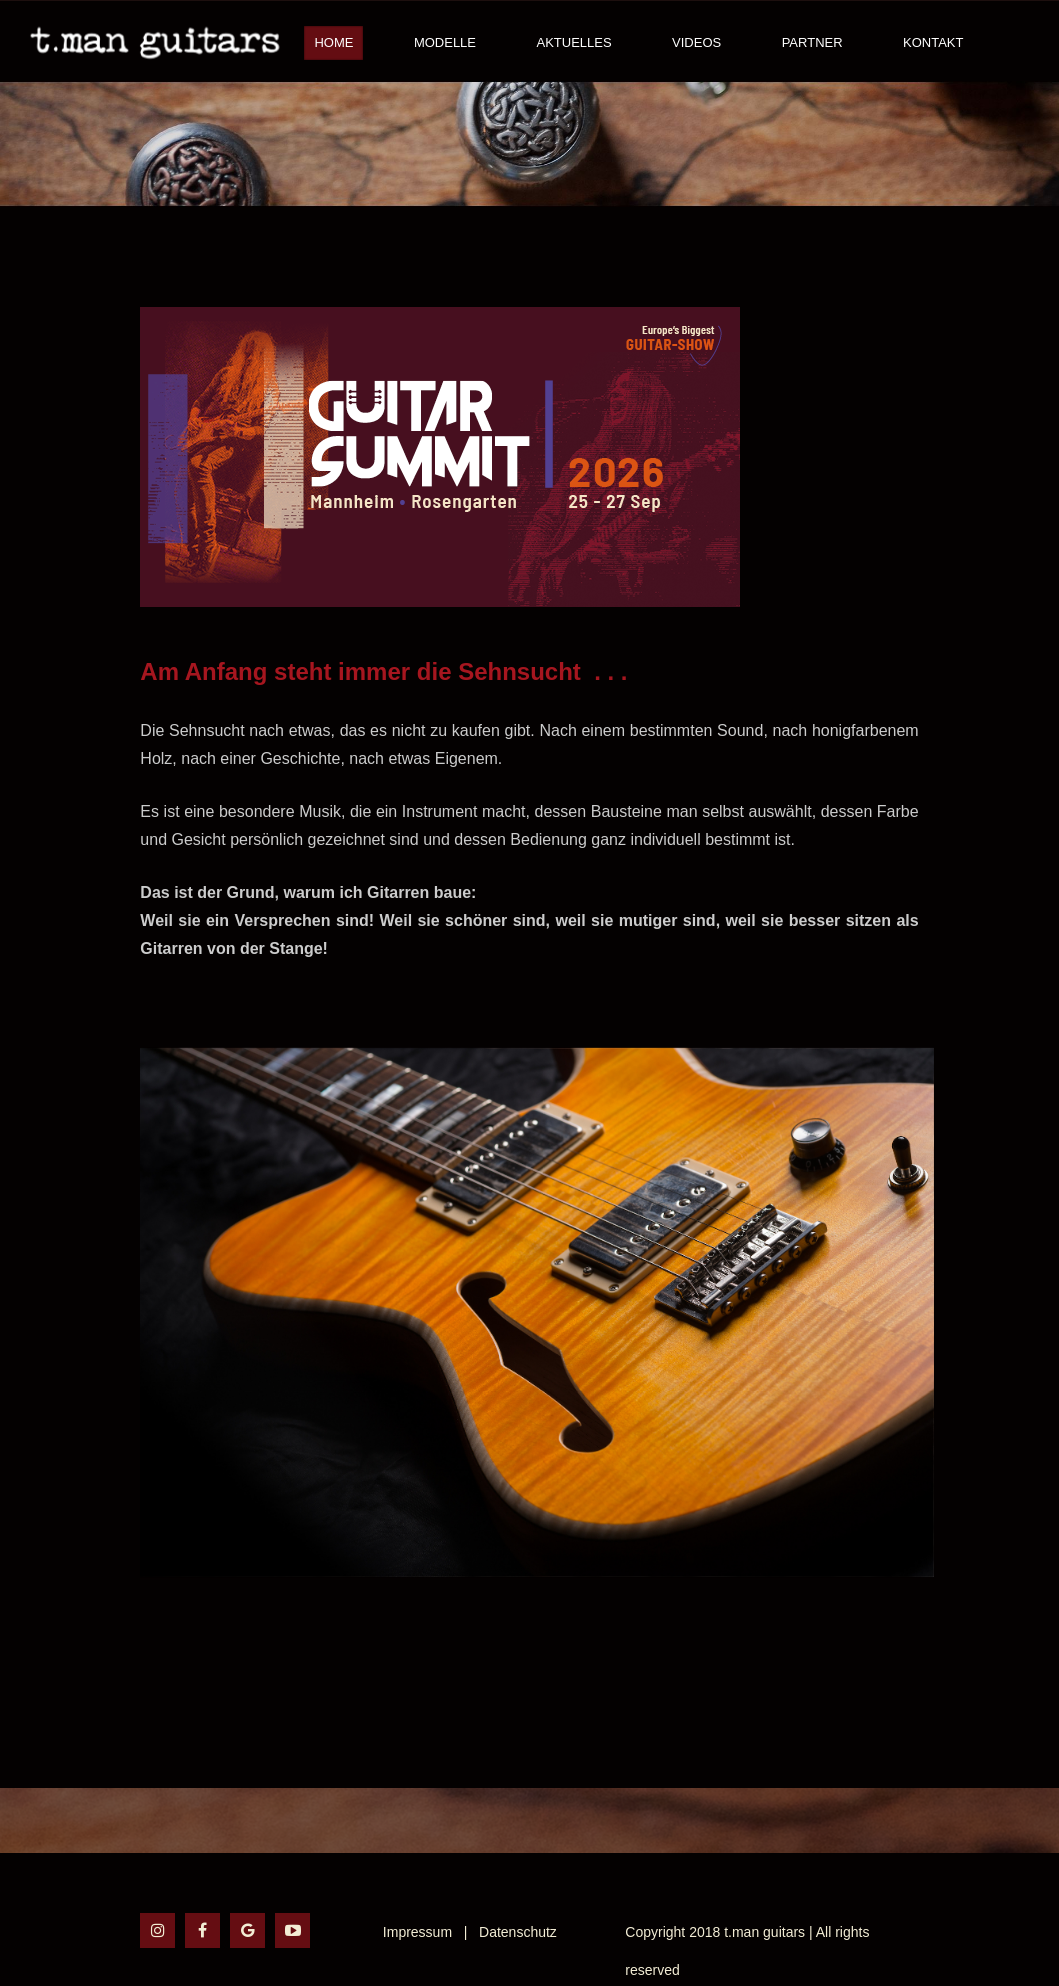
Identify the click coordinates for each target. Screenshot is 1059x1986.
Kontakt (933, 42)
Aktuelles (573, 42)
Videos (696, 42)
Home (333, 42)
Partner (812, 42)
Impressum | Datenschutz (470, 1932)
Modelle (445, 42)
